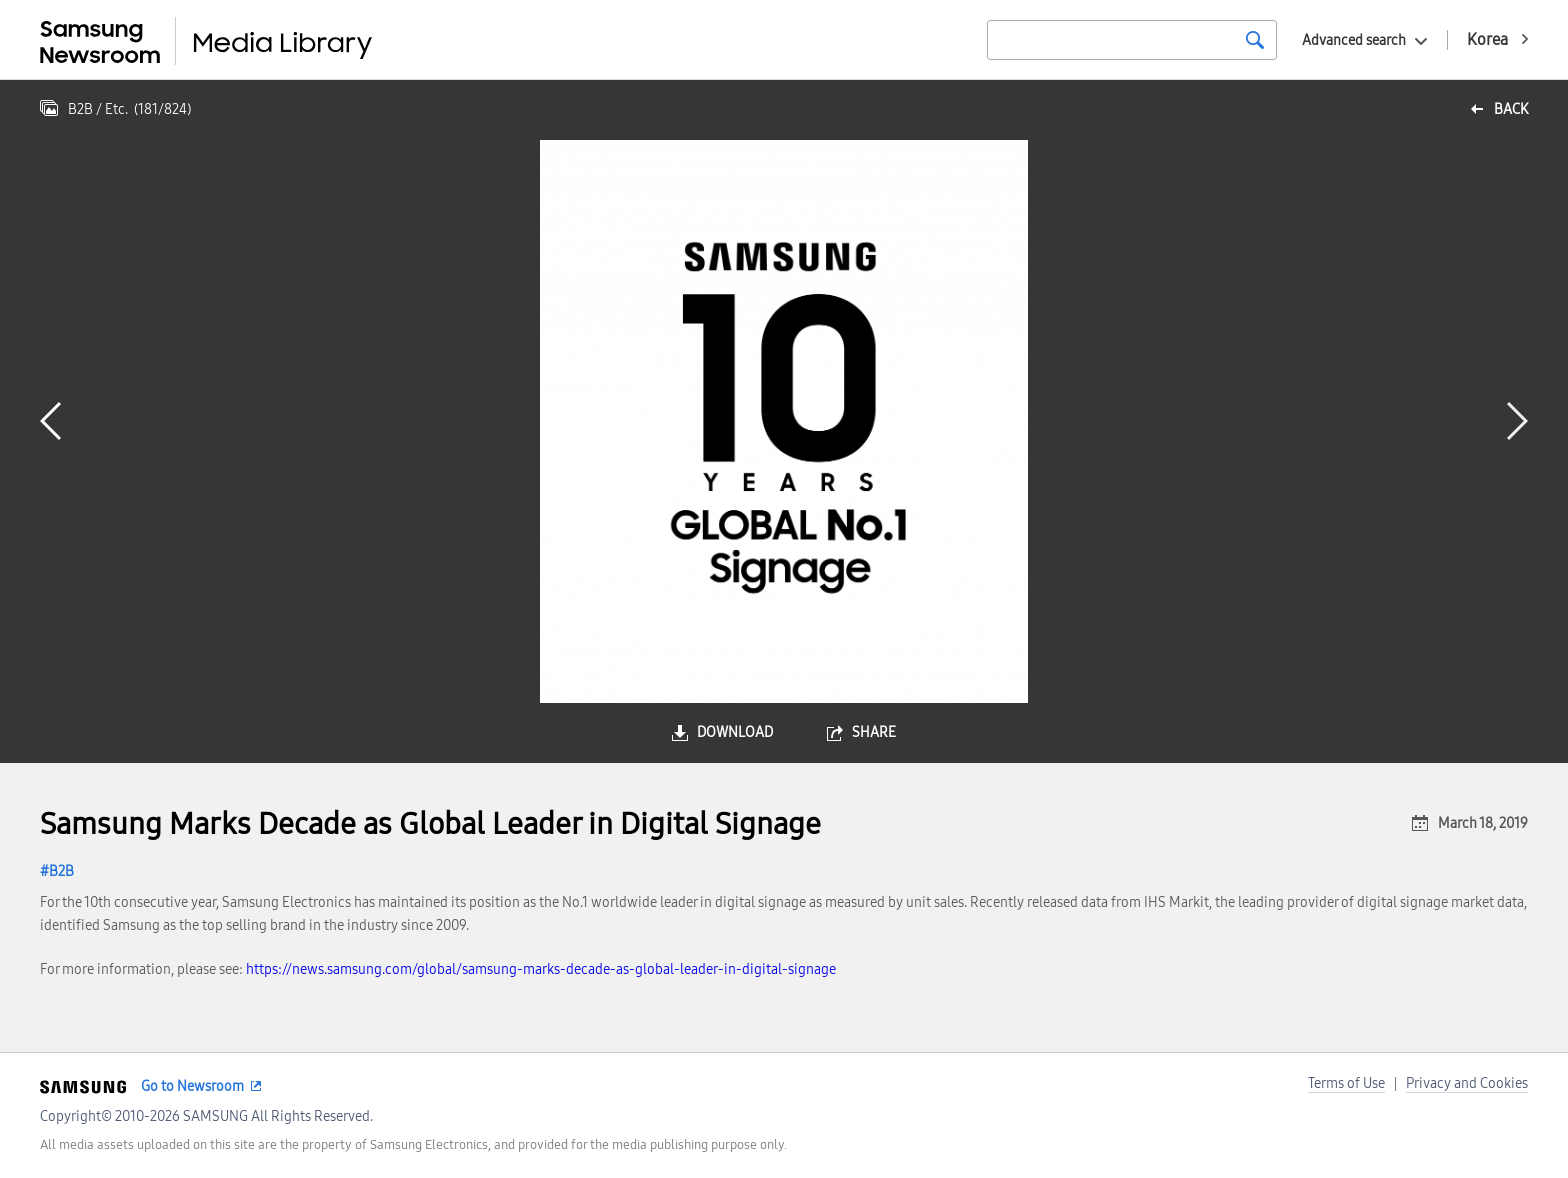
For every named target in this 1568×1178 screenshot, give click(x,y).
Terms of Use (1346, 1083)
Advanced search (1354, 40)
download (735, 732)
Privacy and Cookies (1467, 1083)
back (1511, 109)
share (874, 732)
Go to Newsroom (192, 1086)
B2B (61, 871)
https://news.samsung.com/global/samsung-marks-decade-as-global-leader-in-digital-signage (541, 969)
